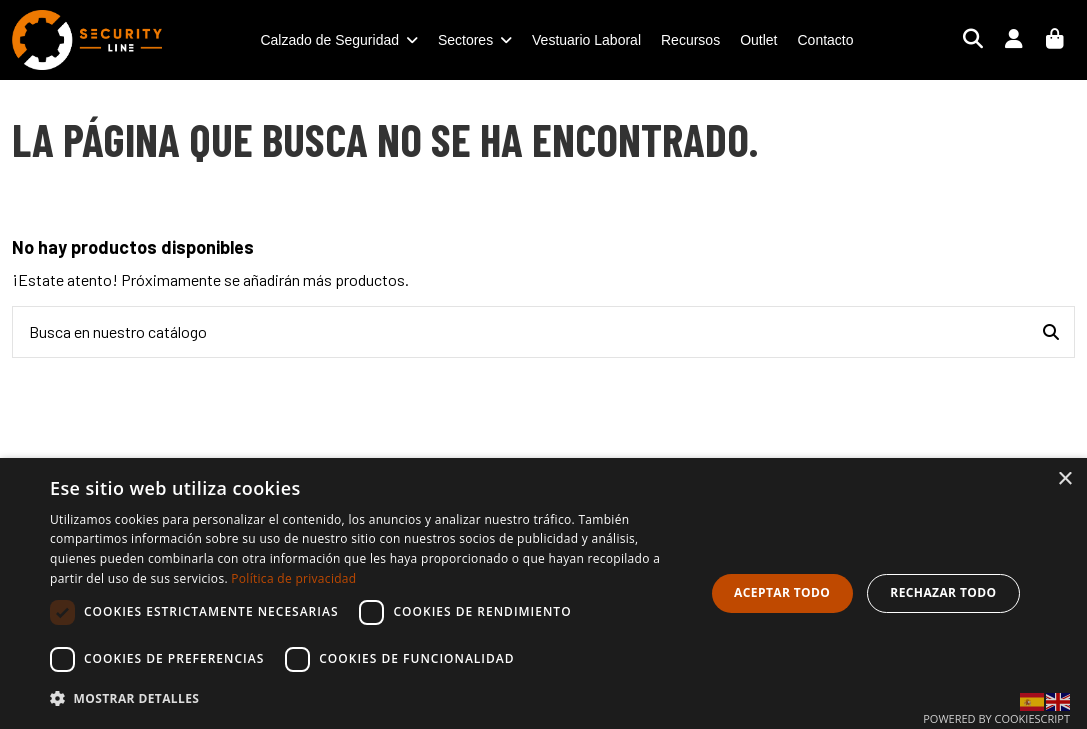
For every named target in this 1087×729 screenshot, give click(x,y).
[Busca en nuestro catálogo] (1051, 332)
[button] (367, 698)
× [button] (1064, 479)
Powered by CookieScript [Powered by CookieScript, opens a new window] (996, 718)
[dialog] (543, 593)
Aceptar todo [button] (782, 592)
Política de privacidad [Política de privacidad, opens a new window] (293, 578)
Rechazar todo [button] (943, 592)
